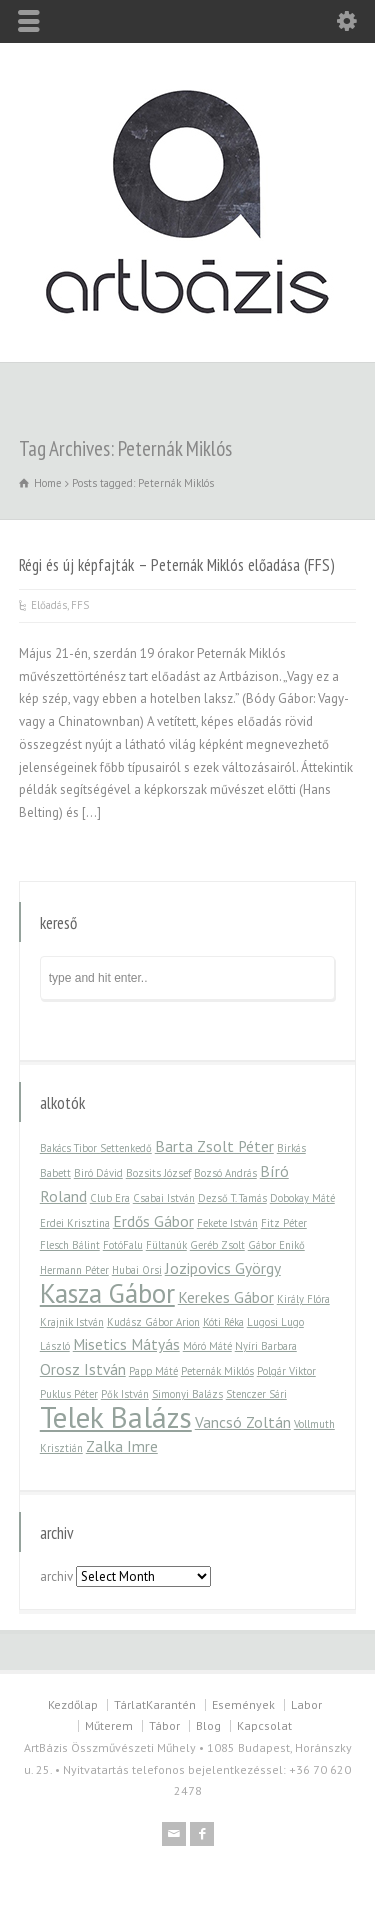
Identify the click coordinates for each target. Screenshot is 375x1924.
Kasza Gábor (107, 1293)
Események (243, 1704)
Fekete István (227, 1223)
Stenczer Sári (256, 1394)
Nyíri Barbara (266, 1346)
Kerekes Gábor (226, 1297)
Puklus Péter (69, 1394)
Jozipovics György (223, 1268)
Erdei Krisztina (75, 1223)
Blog (208, 1725)
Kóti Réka (223, 1322)
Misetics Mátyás (126, 1344)
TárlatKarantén (155, 1704)
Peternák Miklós (217, 1371)
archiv (56, 1576)
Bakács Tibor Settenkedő (96, 1148)
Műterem (109, 1725)
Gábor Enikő (276, 1245)
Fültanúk (166, 1245)
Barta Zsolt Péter (214, 1146)
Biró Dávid (98, 1173)
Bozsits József (158, 1173)
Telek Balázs (116, 1417)
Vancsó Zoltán (243, 1422)
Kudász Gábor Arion (153, 1322)
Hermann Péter (74, 1270)
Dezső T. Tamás (232, 1198)
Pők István (125, 1394)
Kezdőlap (73, 1704)
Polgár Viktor (286, 1371)
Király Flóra (303, 1299)
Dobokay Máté (302, 1198)
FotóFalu (123, 1245)
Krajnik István (72, 1322)
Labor (306, 1704)
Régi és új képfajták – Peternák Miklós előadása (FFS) (177, 565)
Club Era (110, 1198)
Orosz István (83, 1369)
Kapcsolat (264, 1725)
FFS (80, 605)
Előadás (49, 605)
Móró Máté (207, 1346)
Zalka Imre (122, 1446)
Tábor (164, 1725)
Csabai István (164, 1198)
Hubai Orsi (137, 1270)
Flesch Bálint (70, 1245)
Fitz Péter (284, 1223)
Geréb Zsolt (217, 1245)
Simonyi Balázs (187, 1394)
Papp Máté (153, 1371)
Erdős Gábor (153, 1221)
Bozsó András (225, 1173)
